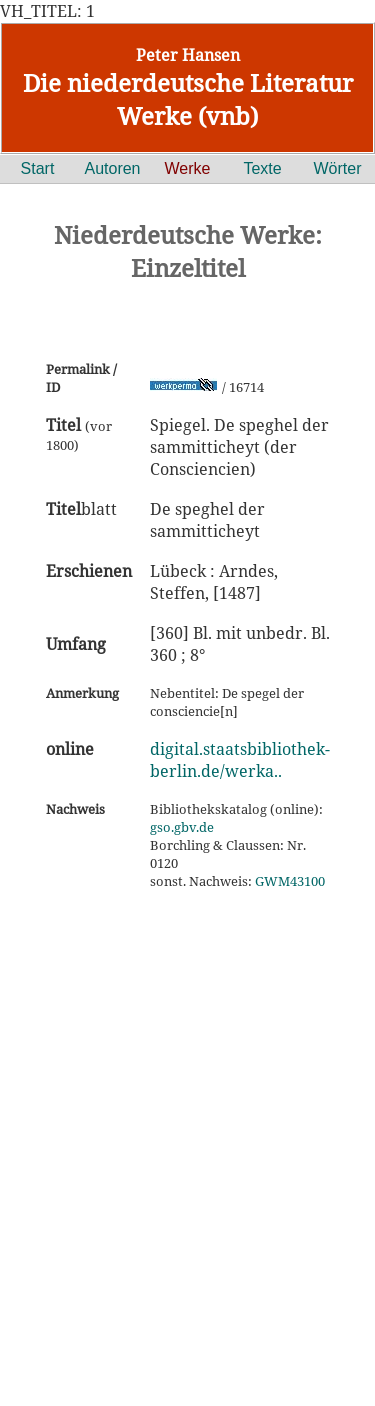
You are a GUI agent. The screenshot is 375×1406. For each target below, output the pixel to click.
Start (38, 168)
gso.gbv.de (182, 827)
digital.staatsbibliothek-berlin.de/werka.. (240, 760)
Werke (188, 168)
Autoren (112, 168)
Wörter (338, 168)
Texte (262, 168)
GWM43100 (290, 881)
